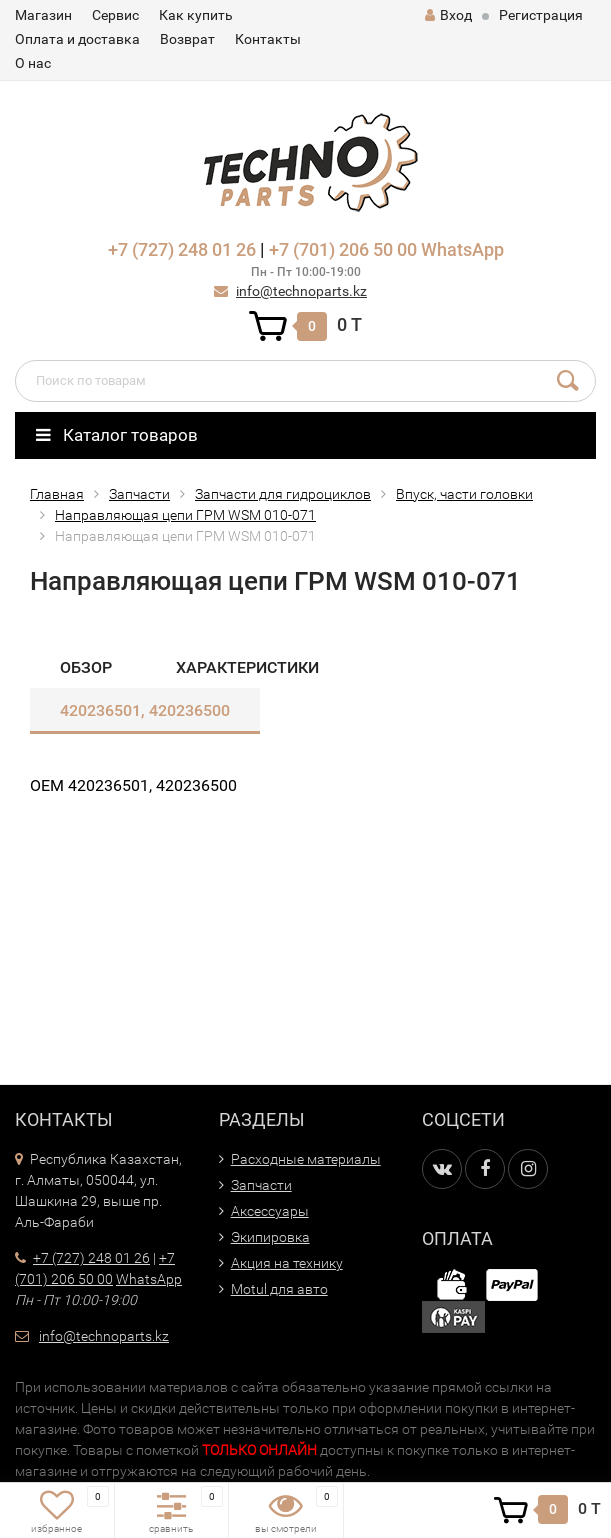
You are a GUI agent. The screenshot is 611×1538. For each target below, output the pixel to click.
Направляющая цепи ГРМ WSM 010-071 (185, 515)
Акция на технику (287, 1263)
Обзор (86, 667)
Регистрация (541, 15)
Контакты (268, 39)
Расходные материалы (306, 1159)
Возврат (187, 39)
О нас (33, 63)
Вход (448, 15)
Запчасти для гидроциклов (283, 494)
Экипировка (270, 1237)
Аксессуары (270, 1211)
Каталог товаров (117, 435)
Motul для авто (279, 1289)
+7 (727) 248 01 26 (182, 249)
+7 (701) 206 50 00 (343, 249)
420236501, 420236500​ (145, 710)
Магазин (43, 15)
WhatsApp (462, 249)
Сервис (115, 15)
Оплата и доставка (77, 39)
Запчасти (139, 494)
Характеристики (247, 667)
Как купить (196, 15)
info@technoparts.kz (301, 291)
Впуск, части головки (464, 494)
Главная (57, 494)
